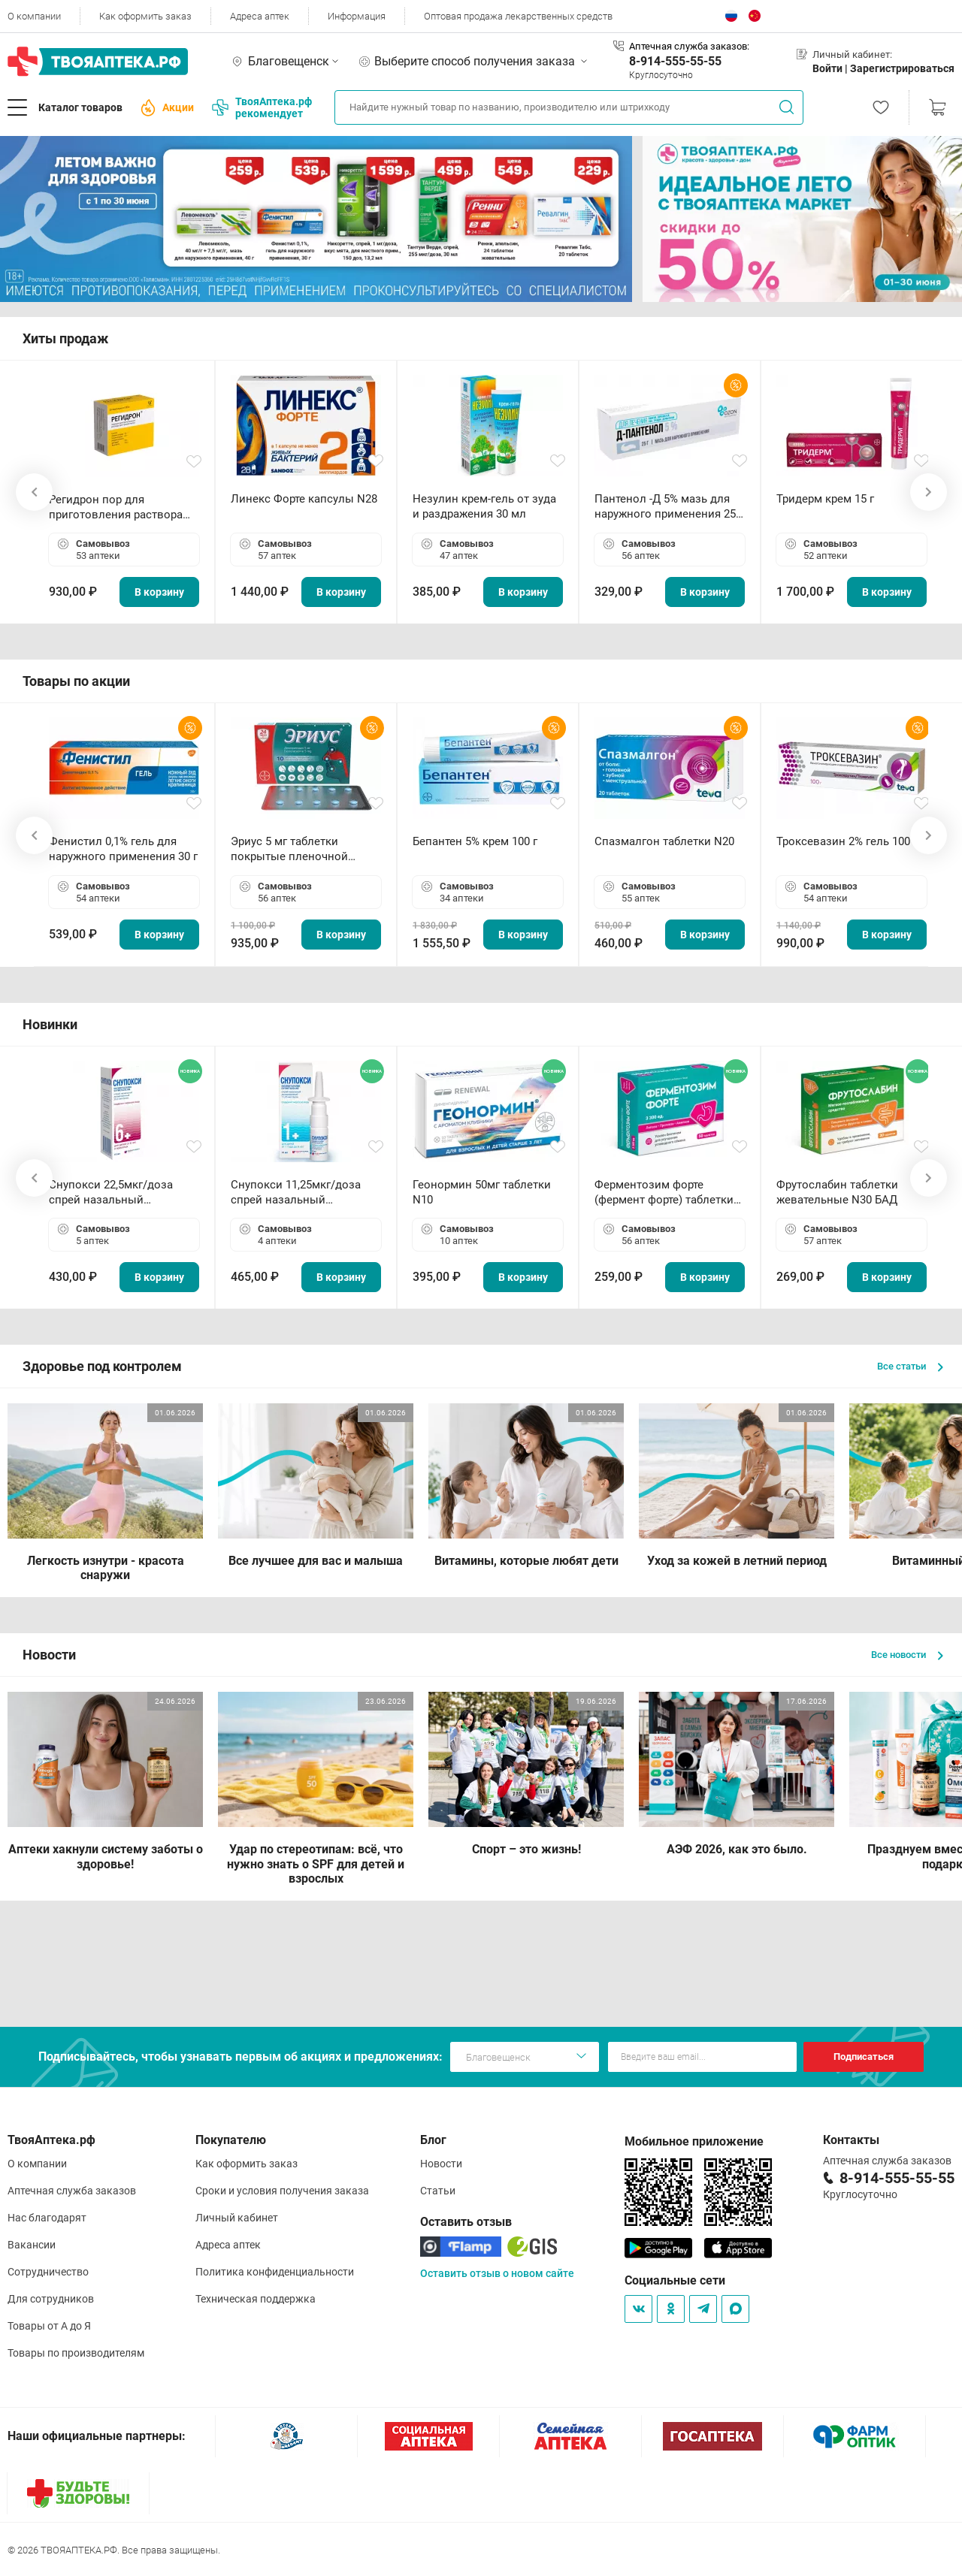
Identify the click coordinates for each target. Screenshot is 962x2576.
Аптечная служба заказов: (689, 46)
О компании (34, 16)
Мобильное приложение (694, 2141)
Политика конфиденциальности (274, 2272)
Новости (441, 2164)
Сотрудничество (48, 2272)
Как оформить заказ (145, 16)
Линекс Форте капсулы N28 (304, 499)
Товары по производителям (76, 2353)
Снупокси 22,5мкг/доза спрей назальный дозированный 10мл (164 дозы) (117, 1192)
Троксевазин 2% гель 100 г (847, 841)
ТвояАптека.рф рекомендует (262, 107)
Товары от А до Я (49, 2326)
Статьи (437, 2191)
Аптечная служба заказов (72, 2191)
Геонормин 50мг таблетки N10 (482, 1192)
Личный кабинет (236, 2218)
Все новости (907, 1654)
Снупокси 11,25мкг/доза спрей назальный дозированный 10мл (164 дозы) (299, 1192)
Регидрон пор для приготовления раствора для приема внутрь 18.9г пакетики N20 (116, 507)
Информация (357, 16)
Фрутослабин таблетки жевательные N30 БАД (837, 1192)
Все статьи (910, 1366)
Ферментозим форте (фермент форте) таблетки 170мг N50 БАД (664, 1192)
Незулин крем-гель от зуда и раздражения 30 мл (484, 506)
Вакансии (32, 2245)
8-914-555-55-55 (675, 61)
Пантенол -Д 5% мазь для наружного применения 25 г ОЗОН (668, 506)
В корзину (159, 592)
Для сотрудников (51, 2299)
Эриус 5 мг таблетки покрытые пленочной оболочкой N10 (289, 849)
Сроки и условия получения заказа (282, 2191)
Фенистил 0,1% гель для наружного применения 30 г (123, 849)
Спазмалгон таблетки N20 (664, 841)
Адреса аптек (259, 16)
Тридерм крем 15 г (825, 499)
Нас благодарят (47, 2218)
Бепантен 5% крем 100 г (475, 841)
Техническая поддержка (255, 2299)
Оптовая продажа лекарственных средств (518, 16)
